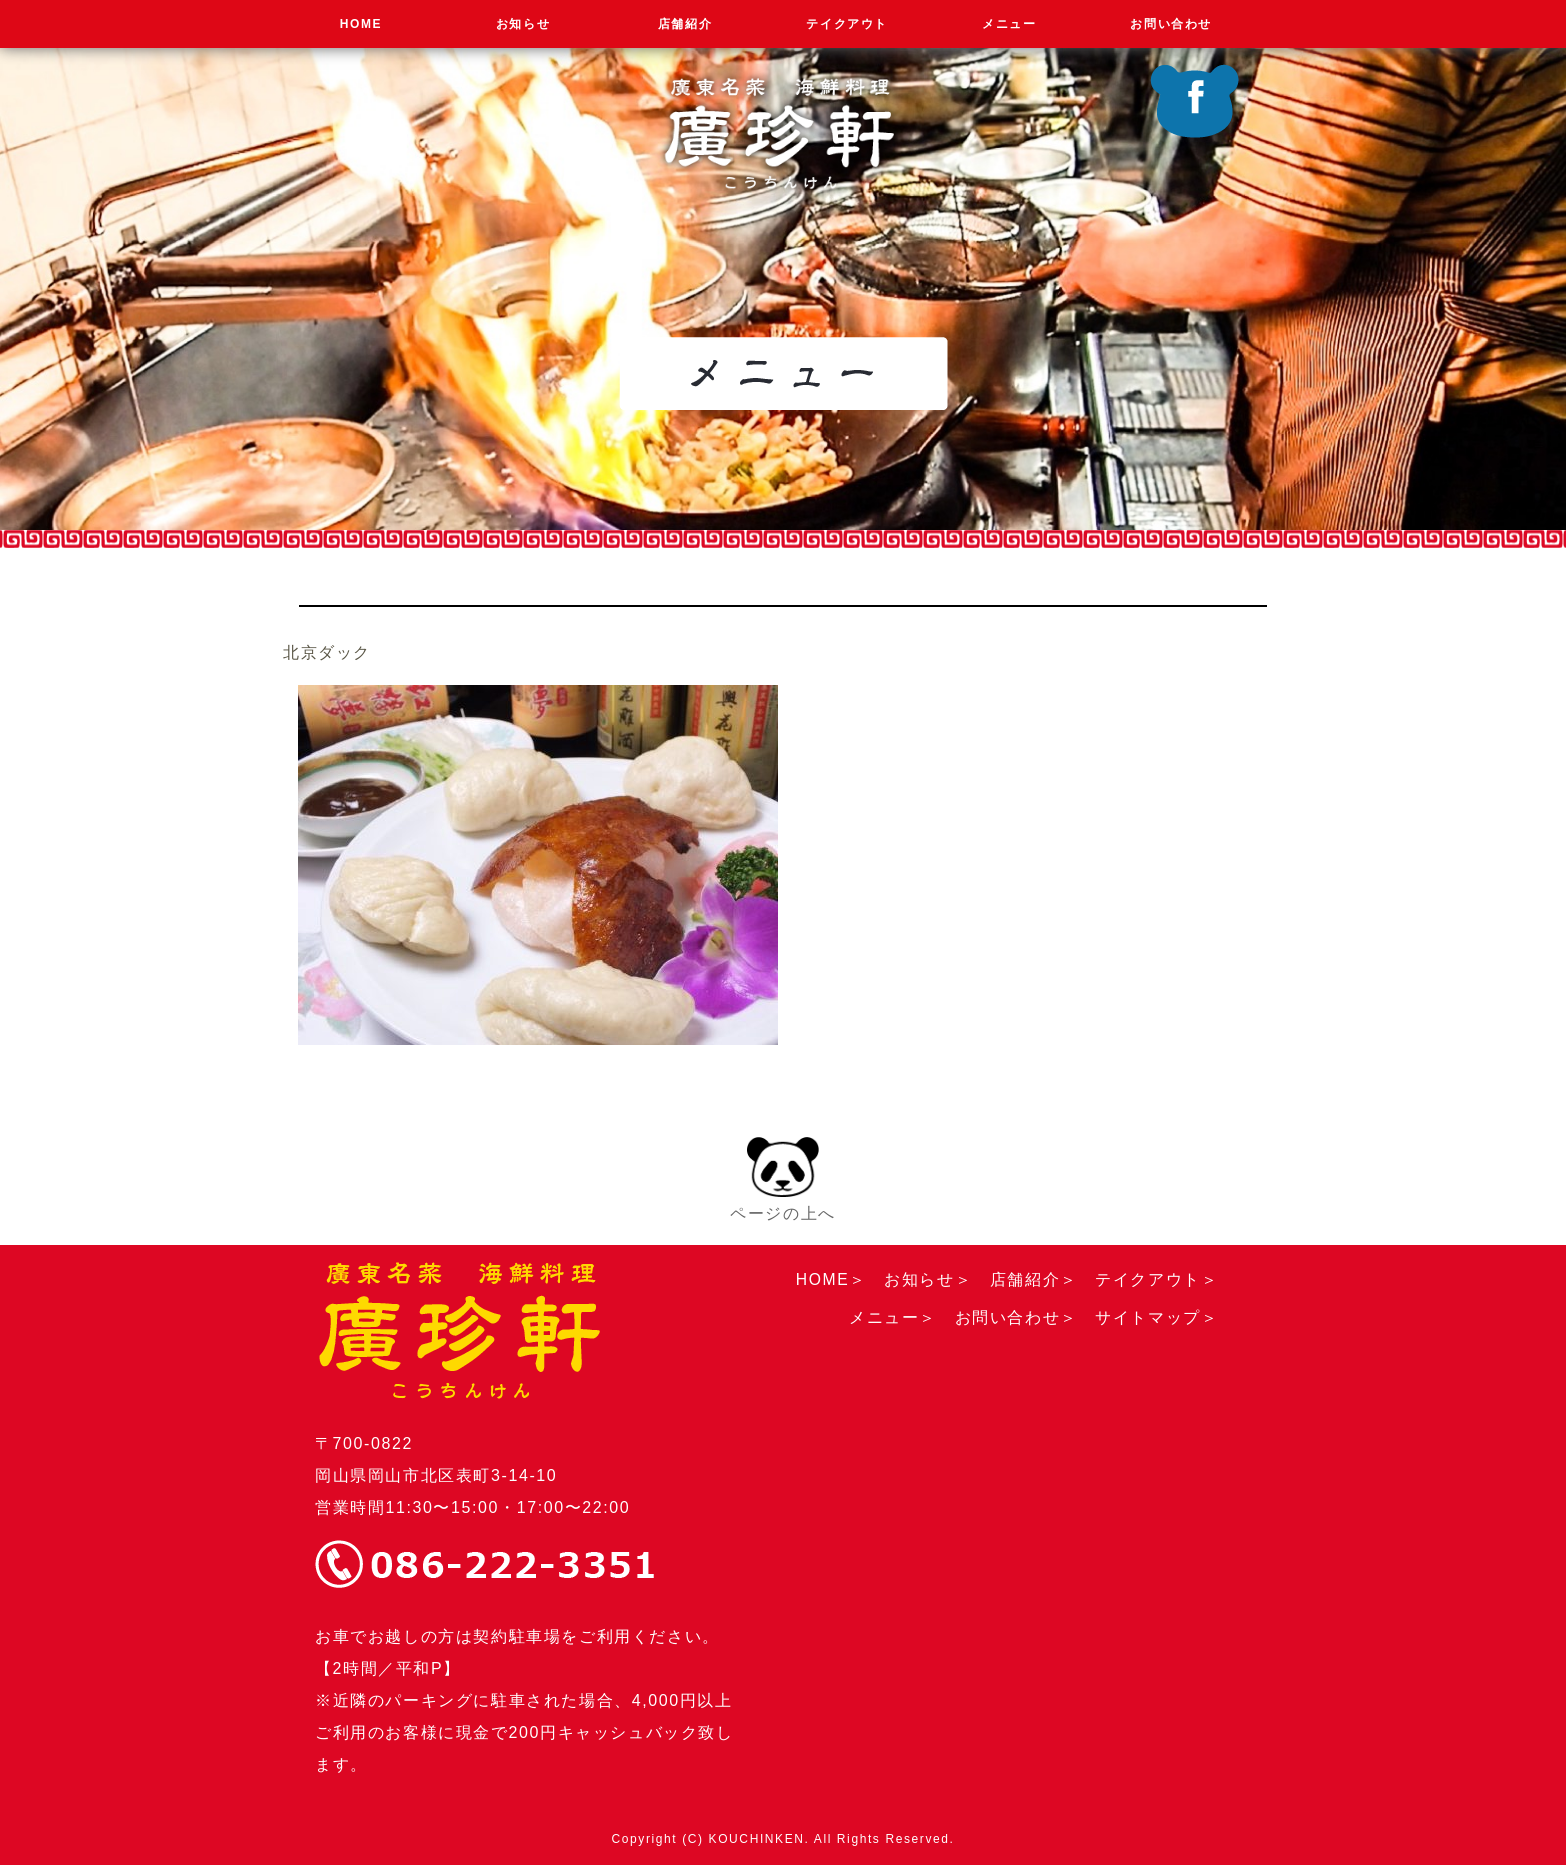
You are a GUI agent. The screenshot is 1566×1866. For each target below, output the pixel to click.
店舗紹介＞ (1033, 1279)
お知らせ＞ (928, 1279)
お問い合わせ (1171, 24)
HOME (361, 24)
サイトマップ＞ (1156, 1317)
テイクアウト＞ (1156, 1279)
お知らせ (523, 24)
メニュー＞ (893, 1317)
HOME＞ (830, 1279)
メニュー (1009, 24)
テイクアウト (847, 24)
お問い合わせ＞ (1015, 1317)
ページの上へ (783, 1178)
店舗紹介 (685, 24)
